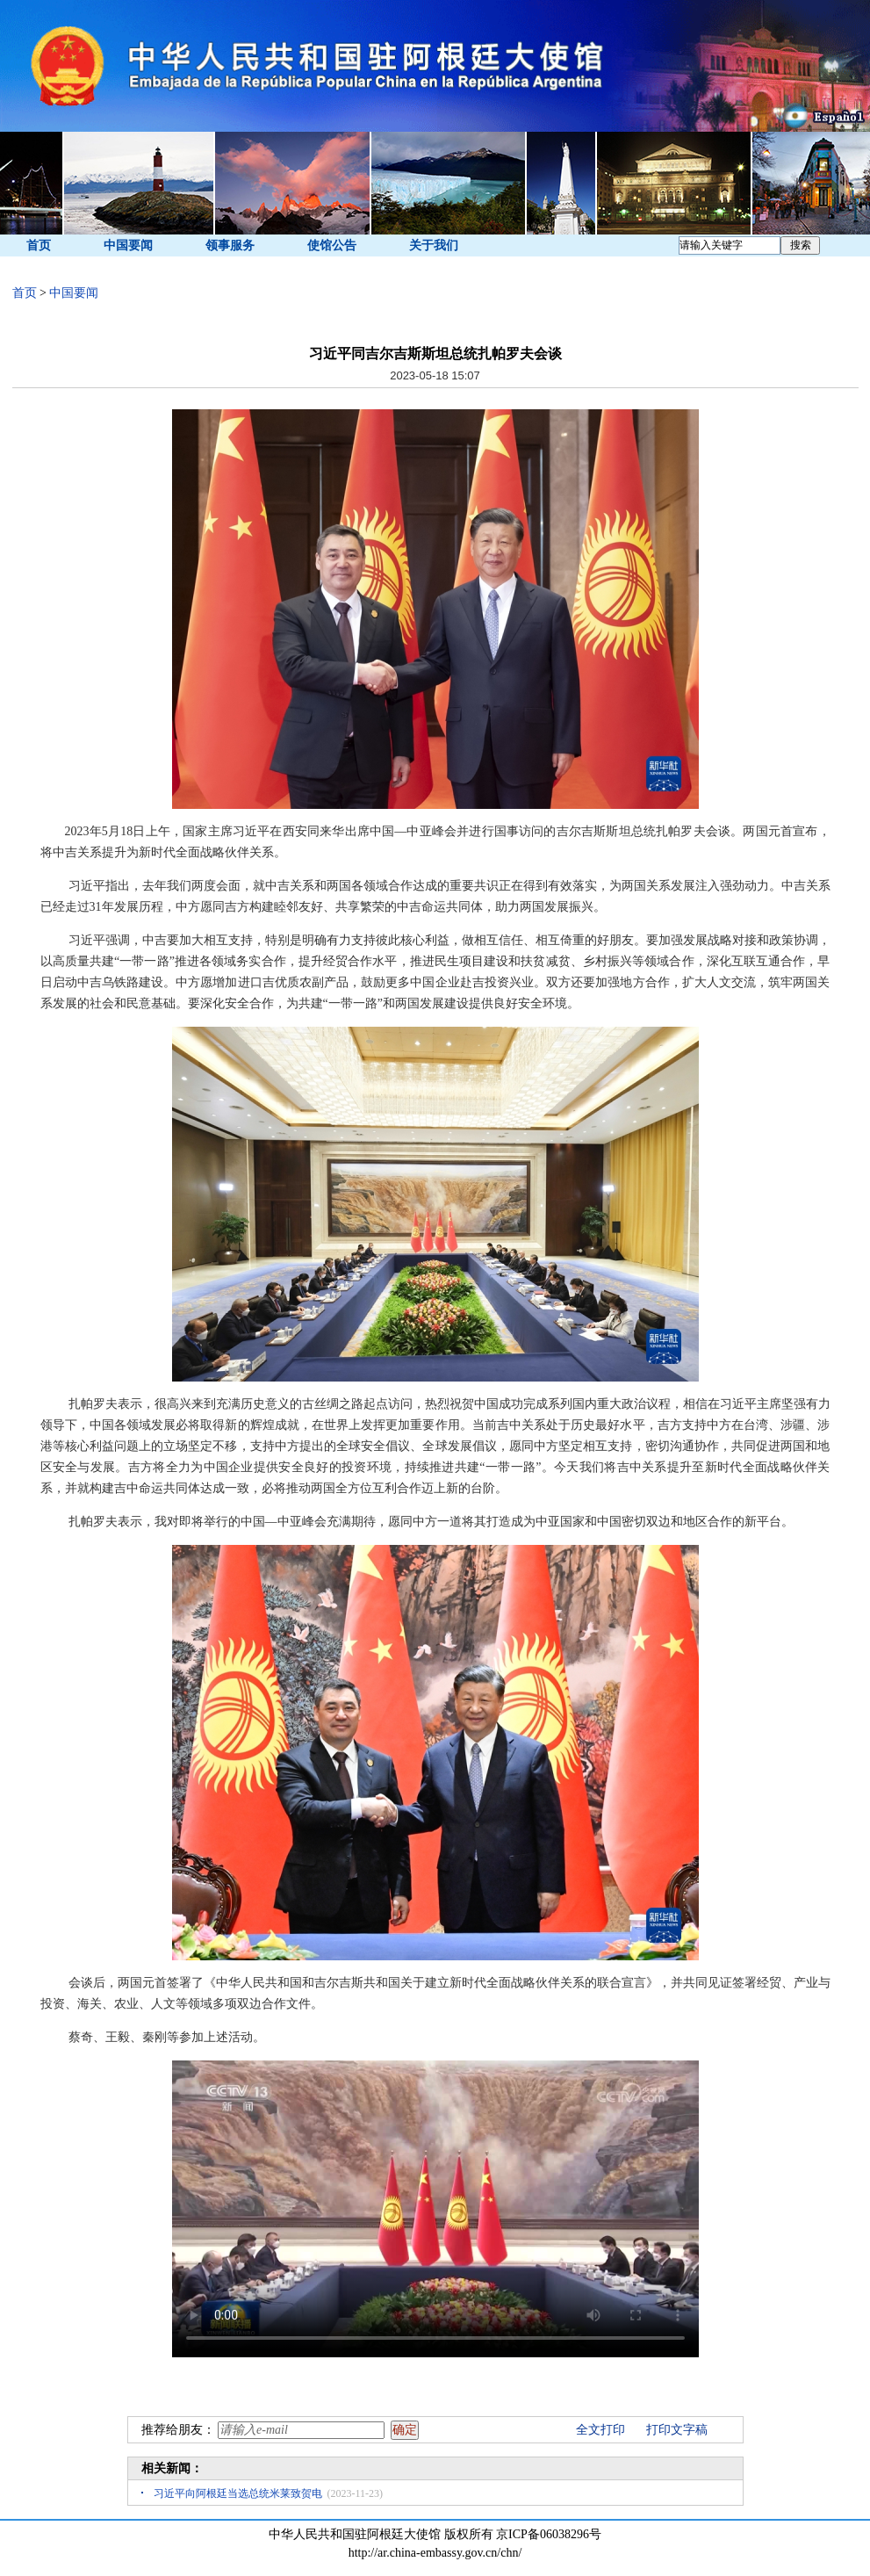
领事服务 (230, 245)
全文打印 (600, 2429)
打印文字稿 (677, 2429)
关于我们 (433, 245)
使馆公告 (331, 245)
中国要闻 (128, 245)
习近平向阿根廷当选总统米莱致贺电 (238, 2493)
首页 (38, 245)
